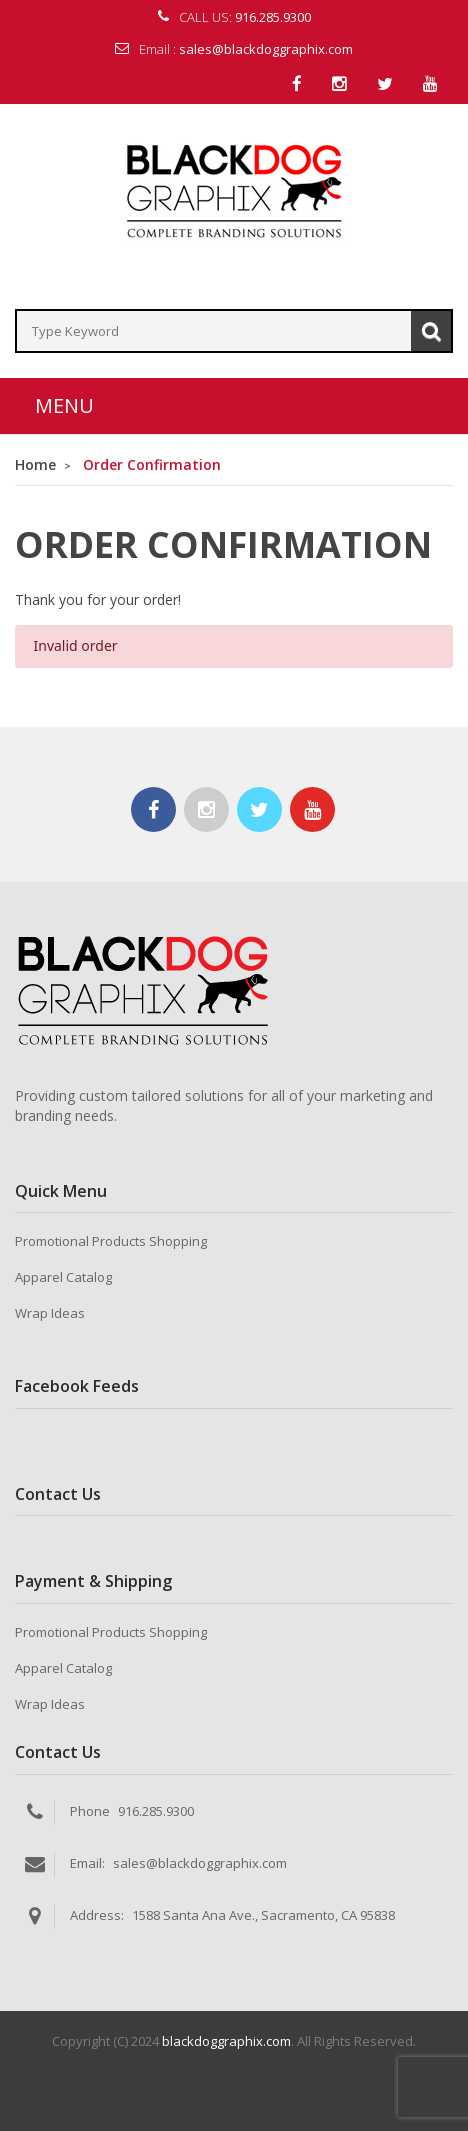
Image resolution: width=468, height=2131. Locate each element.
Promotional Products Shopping (111, 1241)
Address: (97, 1915)
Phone (90, 1811)
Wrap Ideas (50, 1313)
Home (35, 464)
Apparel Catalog (63, 1277)
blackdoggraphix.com (226, 2041)
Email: (87, 1863)
